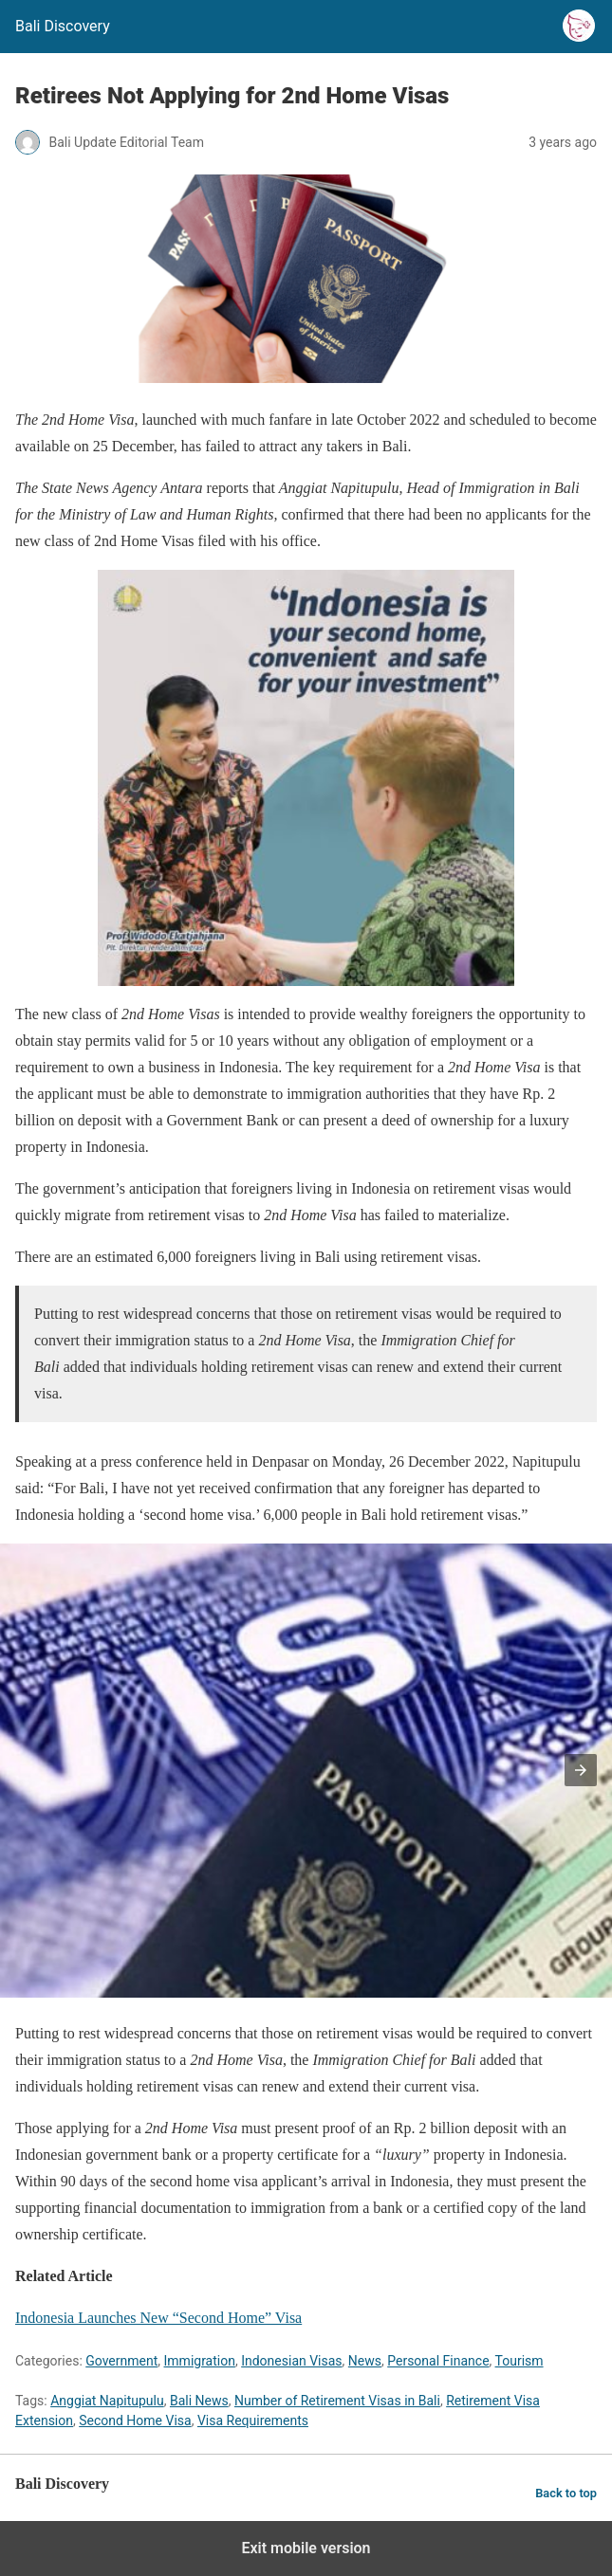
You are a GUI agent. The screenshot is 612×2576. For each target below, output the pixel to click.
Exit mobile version (305, 2548)
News (364, 2360)
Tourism (519, 2360)
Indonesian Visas (291, 2360)
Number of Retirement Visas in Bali (337, 2400)
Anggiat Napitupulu (107, 2400)
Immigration (199, 2360)
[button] (581, 1770)
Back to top (566, 2493)
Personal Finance (438, 2360)
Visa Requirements (252, 2420)
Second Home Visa (135, 2420)
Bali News (199, 2400)
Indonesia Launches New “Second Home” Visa (158, 2318)
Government (121, 2360)
